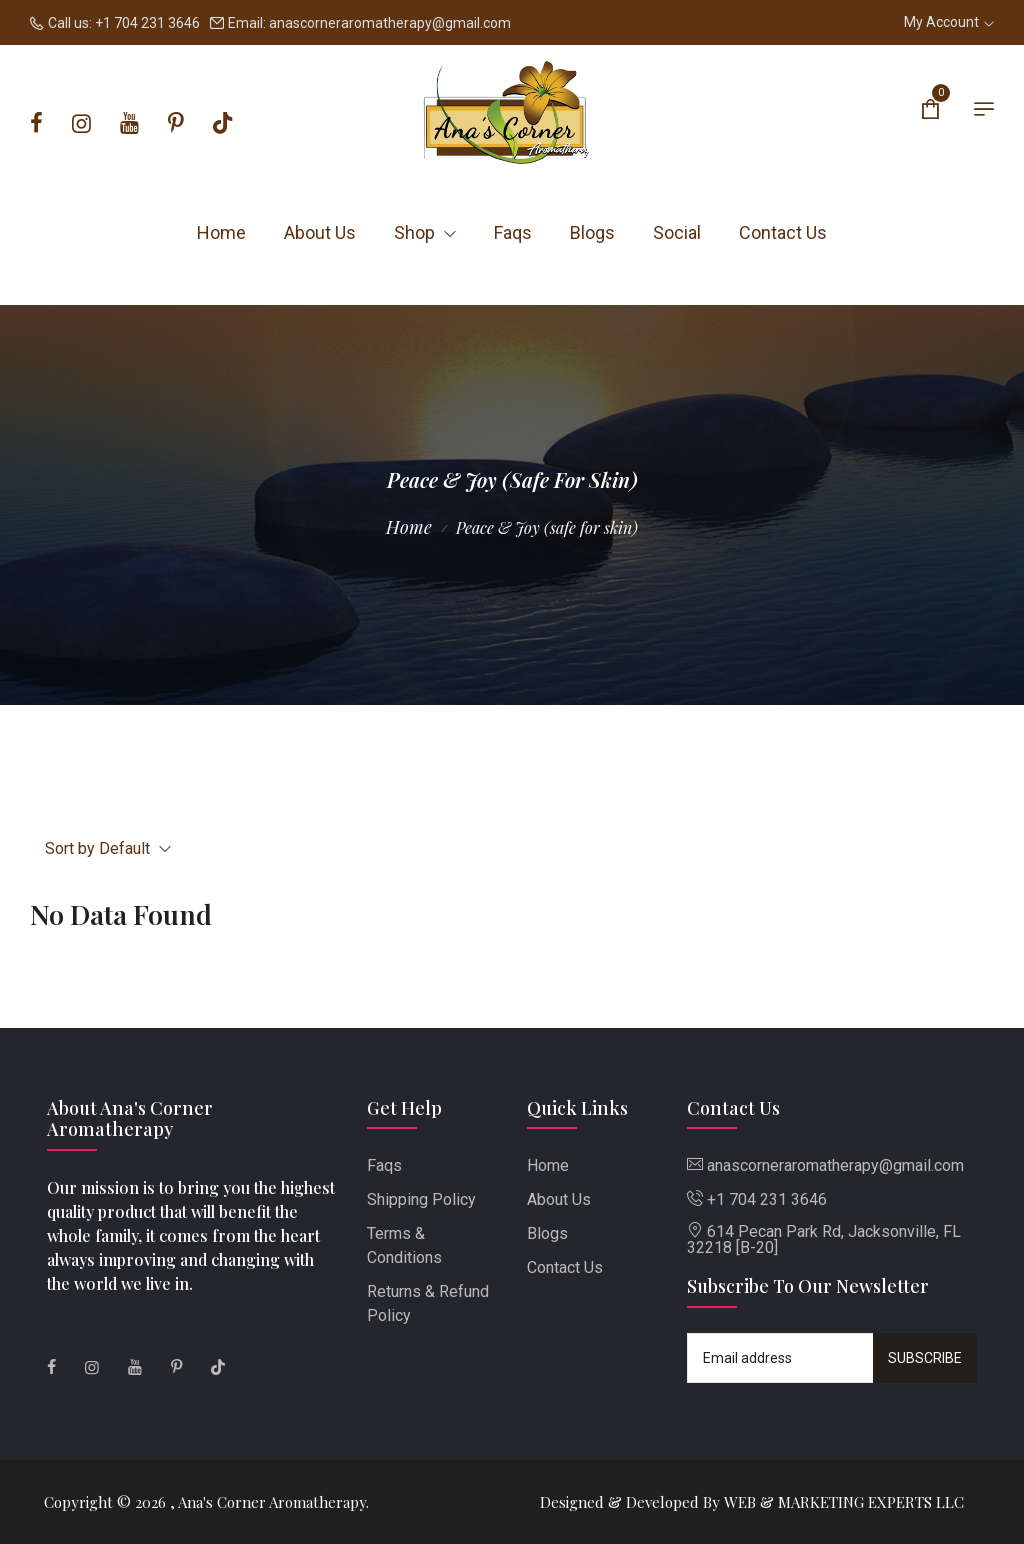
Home (221, 232)
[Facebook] (36, 124)
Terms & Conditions (404, 1245)
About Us (320, 232)
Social (677, 232)
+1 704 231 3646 (147, 23)
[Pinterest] (176, 124)
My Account (949, 22)
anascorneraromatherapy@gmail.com (390, 23)
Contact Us (783, 232)
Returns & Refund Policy (428, 1303)
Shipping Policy (421, 1199)
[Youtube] (129, 124)
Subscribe (925, 1358)
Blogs (592, 232)
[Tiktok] (222, 124)
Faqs (513, 232)
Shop (425, 232)
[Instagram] (81, 124)
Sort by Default (108, 848)
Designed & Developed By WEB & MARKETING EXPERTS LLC (752, 1502)
